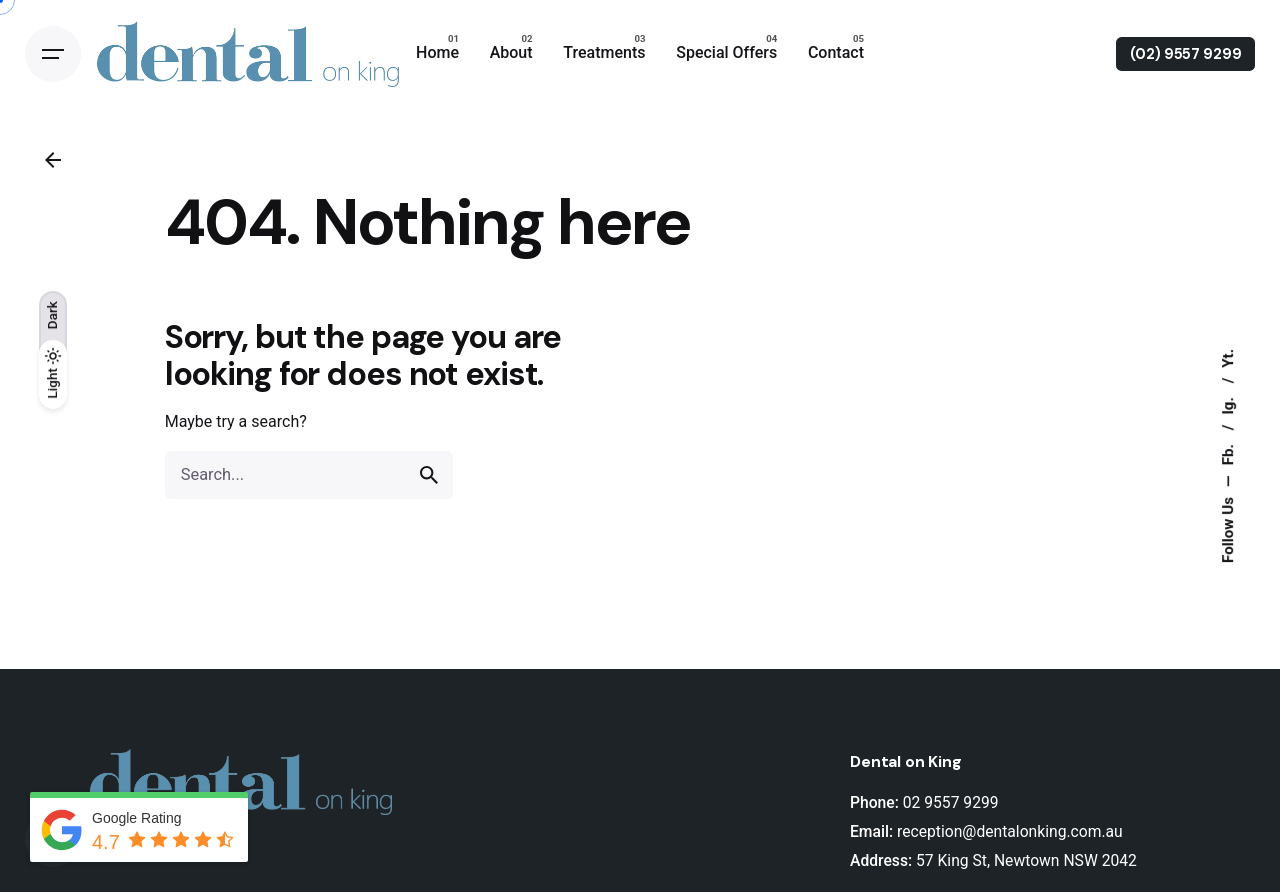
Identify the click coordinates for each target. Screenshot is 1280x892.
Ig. (1228, 403)
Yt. (1228, 358)
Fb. (1228, 452)
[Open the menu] (53, 54)
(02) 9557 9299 (1186, 54)
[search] (429, 475)
